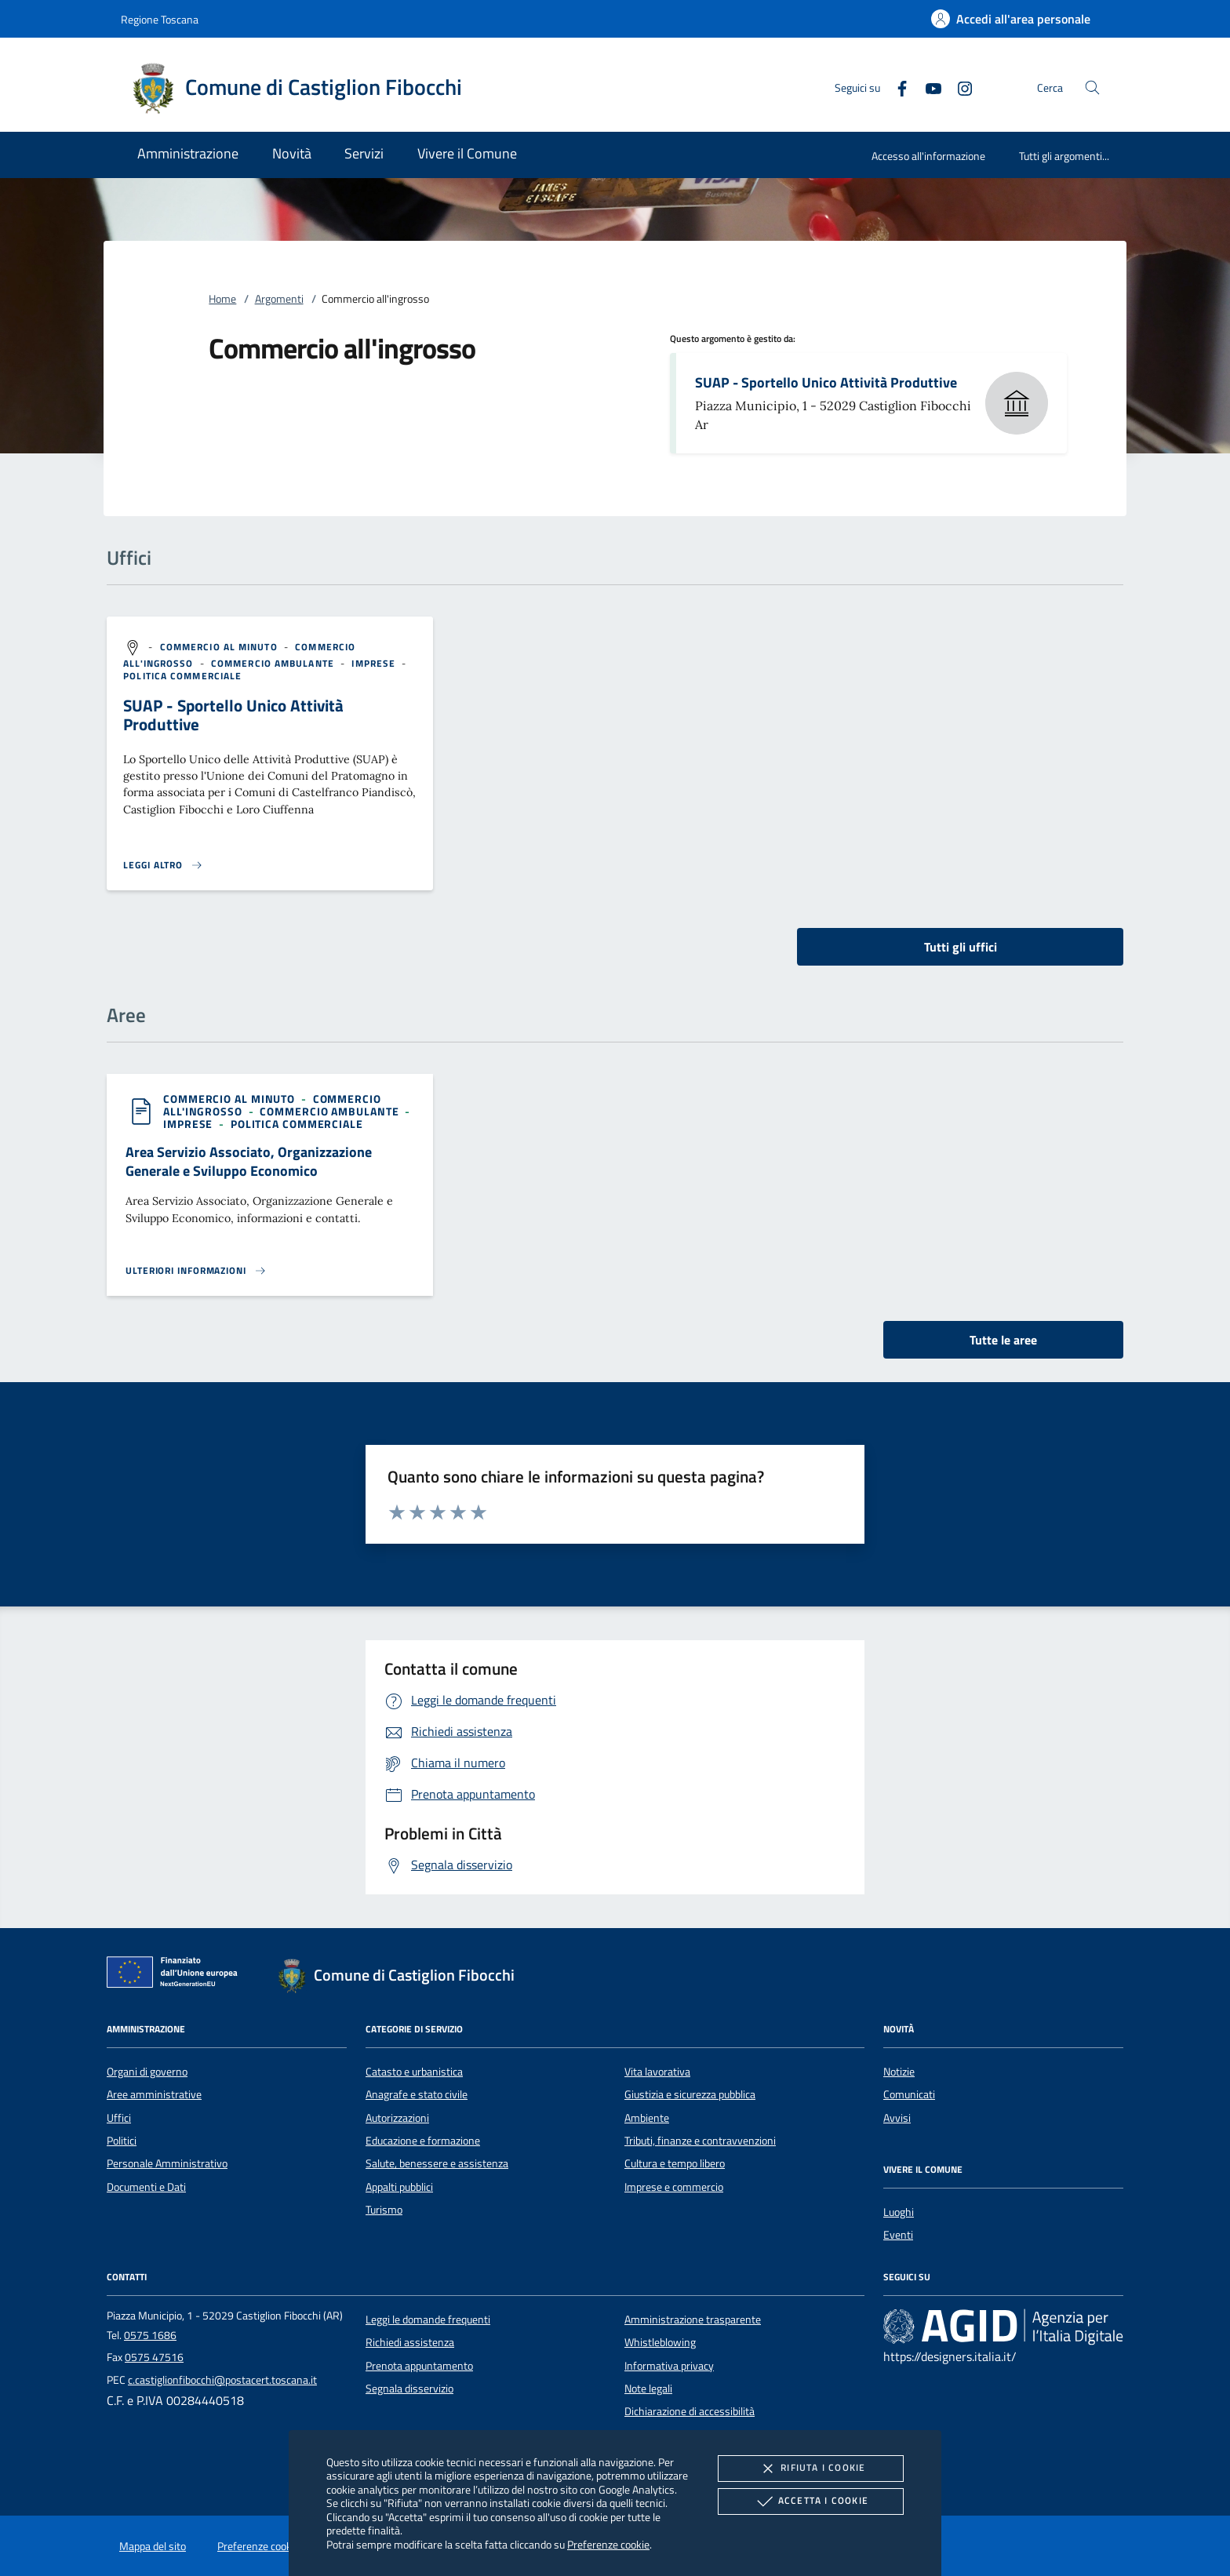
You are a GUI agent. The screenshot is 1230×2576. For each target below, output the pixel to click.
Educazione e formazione (423, 2140)
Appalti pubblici (399, 2187)
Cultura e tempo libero (674, 2163)
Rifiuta (810, 2468)
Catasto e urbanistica (414, 2071)
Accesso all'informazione (928, 155)
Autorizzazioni (397, 2118)
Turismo (384, 2209)
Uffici (119, 2118)
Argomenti (279, 298)
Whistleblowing (660, 2342)
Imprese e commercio (673, 2187)
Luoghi (898, 2212)
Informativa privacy (669, 2365)
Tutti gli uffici (960, 946)
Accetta (810, 2501)
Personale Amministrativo (167, 2163)
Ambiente (646, 2118)
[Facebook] (896, 86)
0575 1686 (150, 2335)
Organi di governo (147, 2071)
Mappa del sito (152, 2546)
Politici (121, 2140)
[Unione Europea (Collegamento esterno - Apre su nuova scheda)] (176, 1975)
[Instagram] (958, 86)
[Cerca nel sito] (1092, 87)
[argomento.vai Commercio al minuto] (220, 646)
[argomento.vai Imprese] (374, 663)
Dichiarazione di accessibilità (689, 2411)
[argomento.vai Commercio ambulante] (274, 663)
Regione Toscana (159, 19)
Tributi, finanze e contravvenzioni (700, 2140)
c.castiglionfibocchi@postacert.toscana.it (222, 2380)
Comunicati (909, 2094)
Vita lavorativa (657, 2071)
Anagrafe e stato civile (417, 2094)
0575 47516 (154, 2357)
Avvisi (897, 2118)
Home (222, 298)
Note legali (648, 2388)
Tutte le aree (1003, 1339)
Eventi (898, 2234)
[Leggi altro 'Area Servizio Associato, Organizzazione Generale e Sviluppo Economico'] (196, 1270)
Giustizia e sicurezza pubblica (689, 2094)
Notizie (899, 2071)
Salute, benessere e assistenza (437, 2163)
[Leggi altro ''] (163, 865)
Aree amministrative (154, 2094)
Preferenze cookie (608, 2544)
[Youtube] (927, 86)
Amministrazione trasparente (692, 2319)
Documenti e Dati (146, 2187)
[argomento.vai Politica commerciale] (182, 675)
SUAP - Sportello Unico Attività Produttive (826, 382)
